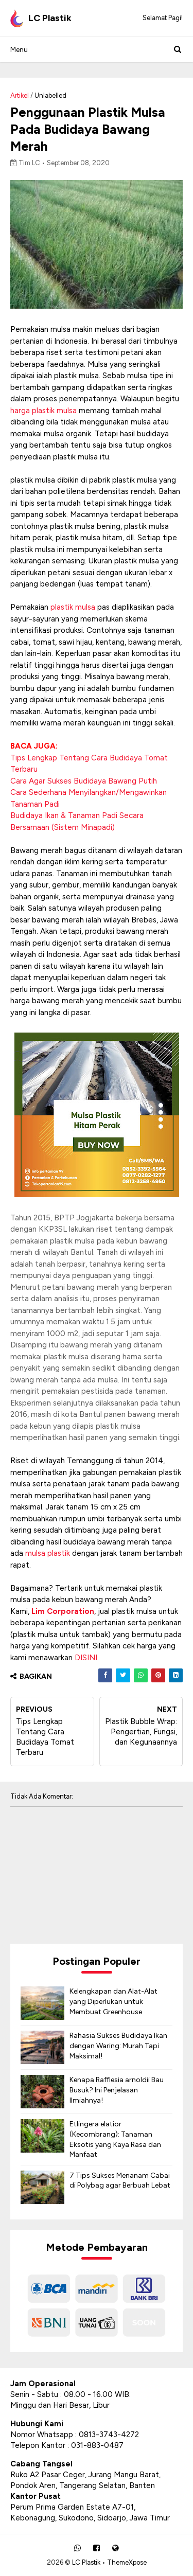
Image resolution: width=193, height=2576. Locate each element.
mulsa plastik (47, 1553)
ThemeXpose (127, 2562)
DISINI (86, 1657)
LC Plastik (86, 2562)
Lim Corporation (62, 1611)
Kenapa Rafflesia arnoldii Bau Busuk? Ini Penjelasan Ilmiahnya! (116, 2089)
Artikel (19, 95)
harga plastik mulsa (43, 410)
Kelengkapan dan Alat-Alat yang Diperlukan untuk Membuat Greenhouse (113, 2001)
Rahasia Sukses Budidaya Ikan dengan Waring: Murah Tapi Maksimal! (118, 2045)
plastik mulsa (72, 607)
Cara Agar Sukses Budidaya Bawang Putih (83, 781)
